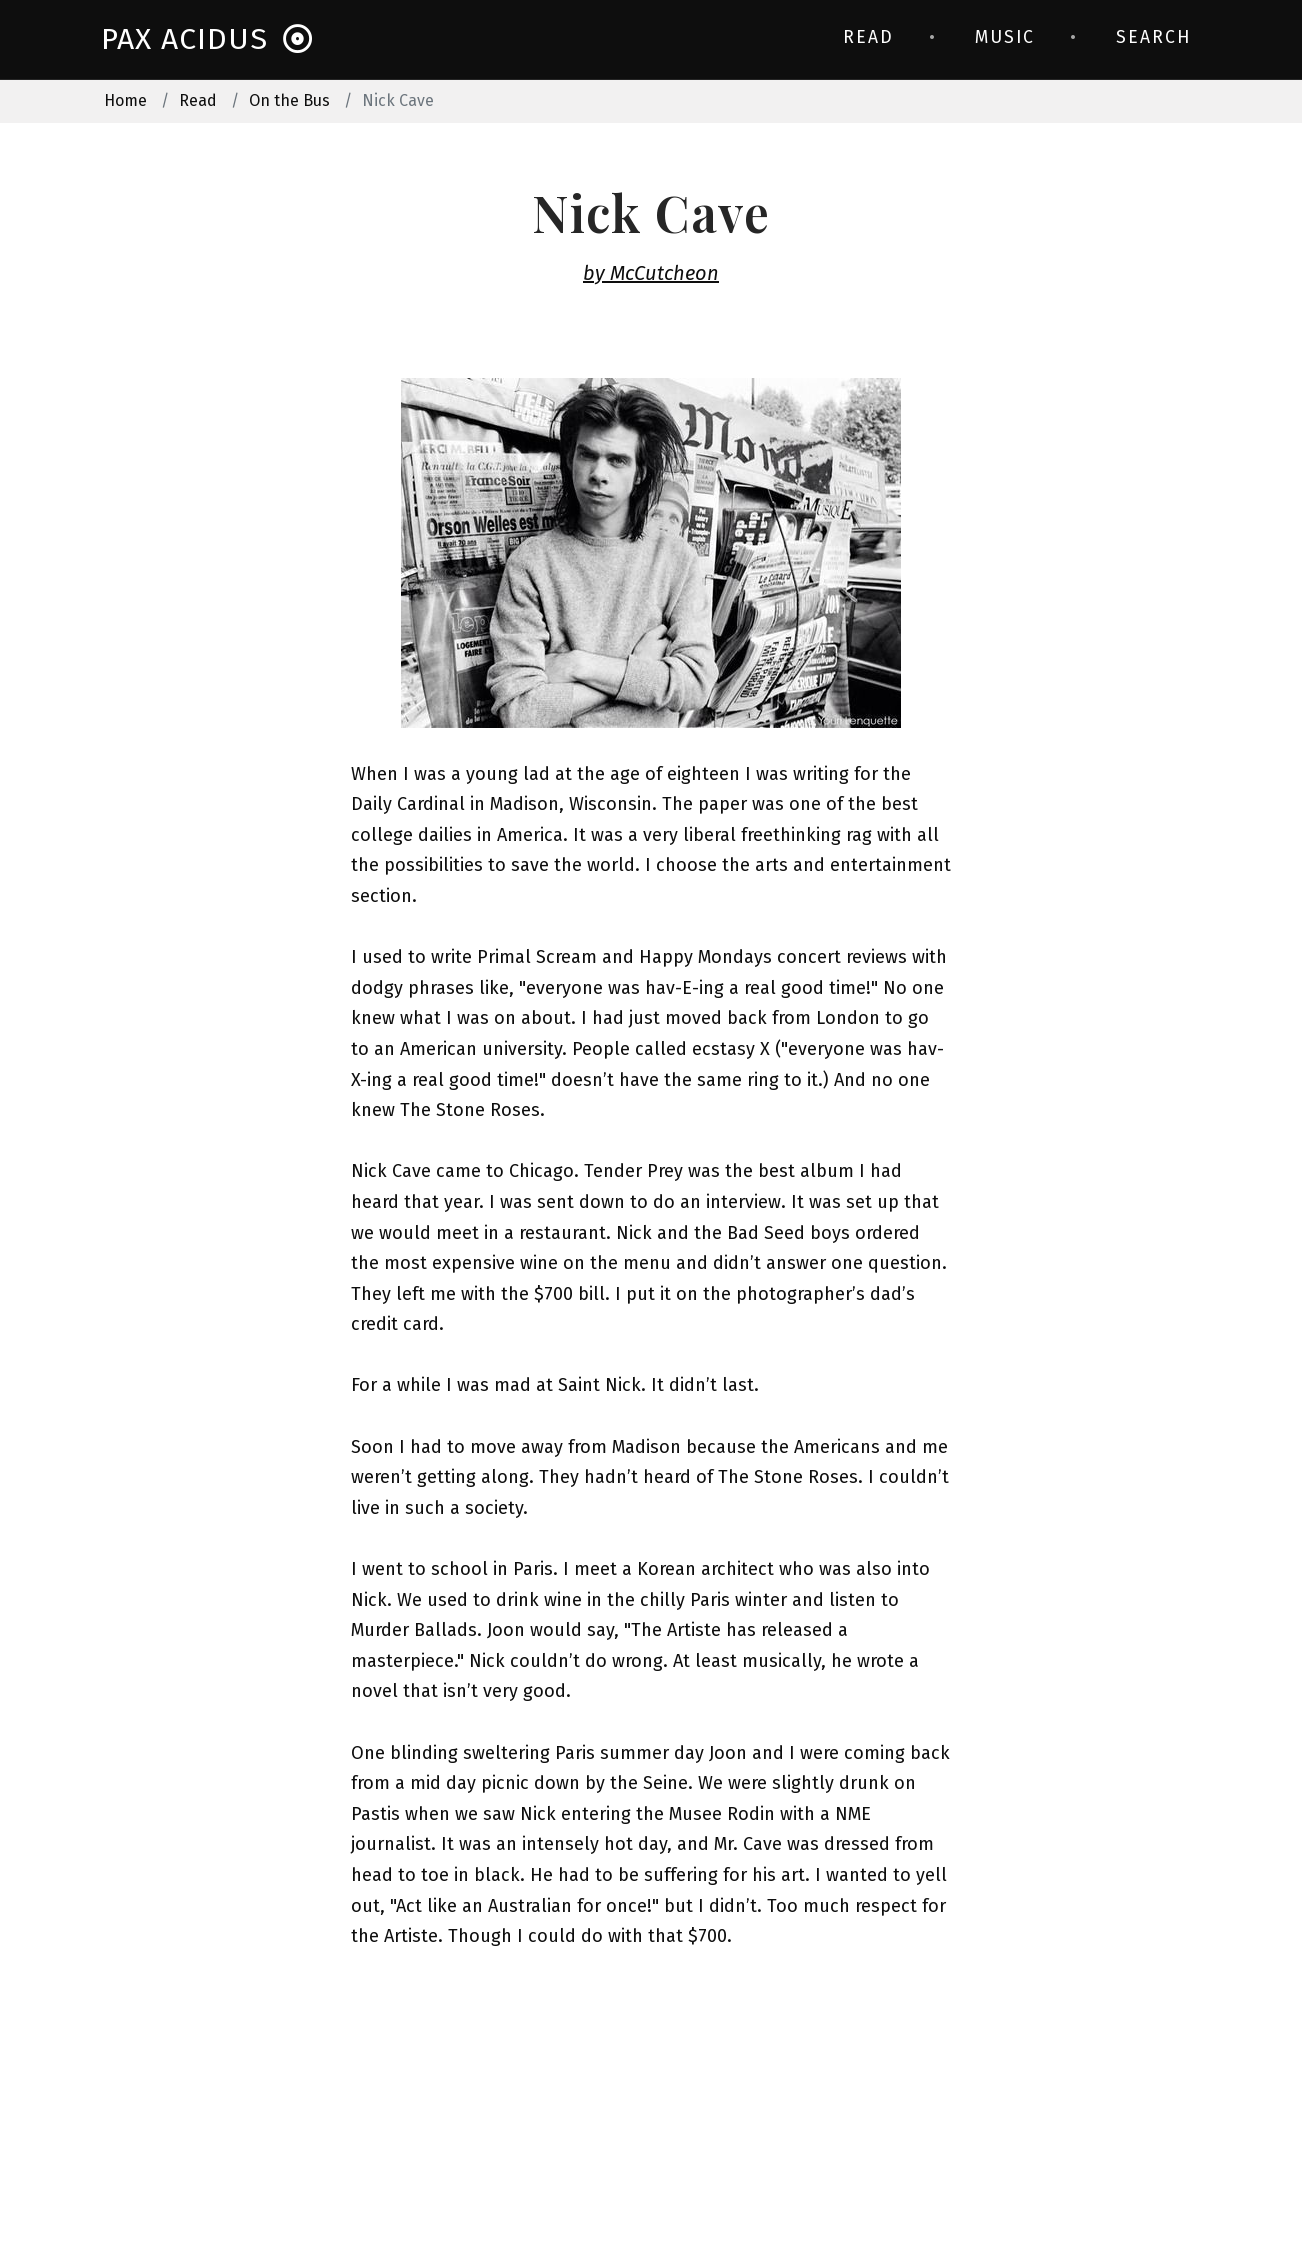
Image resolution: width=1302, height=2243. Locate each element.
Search (1153, 37)
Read (868, 37)
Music (1005, 37)
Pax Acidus (207, 39)
